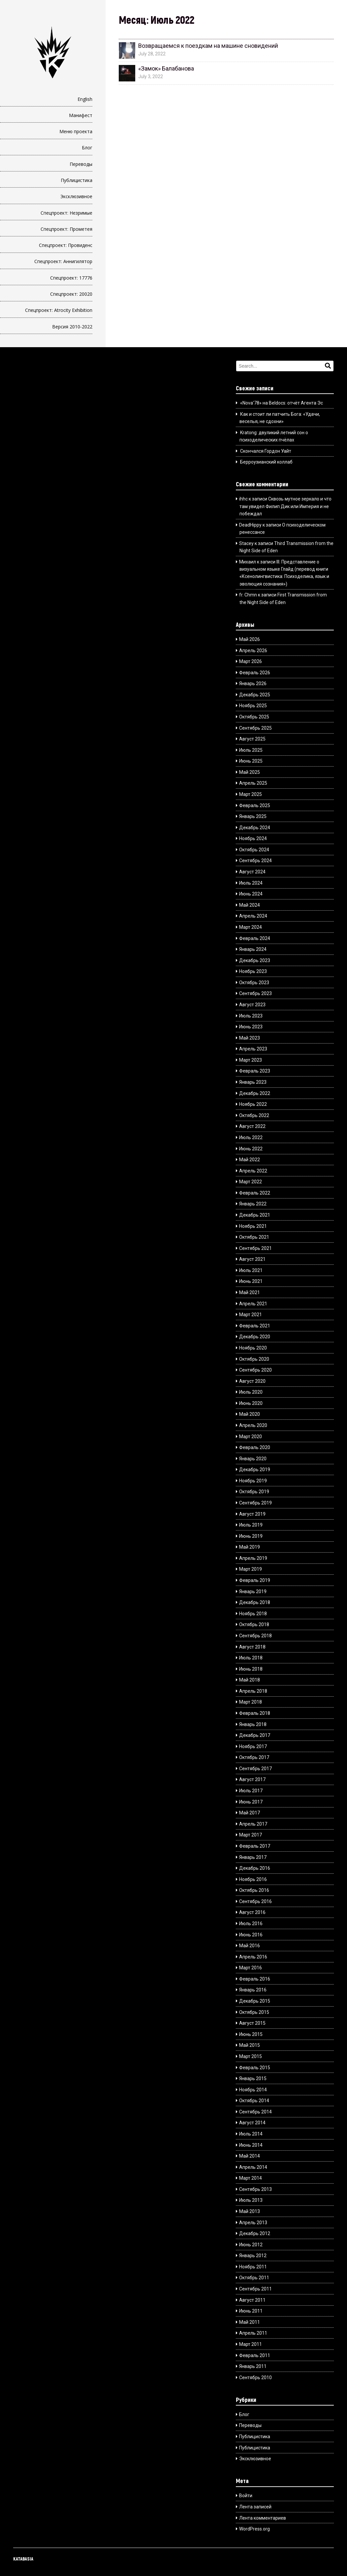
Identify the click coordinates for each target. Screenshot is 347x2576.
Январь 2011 (253, 2366)
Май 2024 (249, 905)
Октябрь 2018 (254, 1624)
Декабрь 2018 (254, 1602)
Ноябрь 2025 (253, 705)
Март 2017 (250, 1834)
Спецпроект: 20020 (71, 294)
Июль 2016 (251, 1923)
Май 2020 (249, 1414)
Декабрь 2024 (254, 827)
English (85, 99)
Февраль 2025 (254, 805)
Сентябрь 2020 (255, 1370)
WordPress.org (254, 2528)
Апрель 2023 (253, 1048)
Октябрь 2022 (254, 1115)
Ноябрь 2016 (253, 1879)
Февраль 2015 (254, 2067)
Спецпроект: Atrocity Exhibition (58, 310)
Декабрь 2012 (254, 2233)
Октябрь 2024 (254, 849)
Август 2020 (252, 1381)
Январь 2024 (253, 949)
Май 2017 (249, 1812)
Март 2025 (250, 794)
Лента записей (255, 2506)
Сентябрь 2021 (255, 1248)
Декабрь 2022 (254, 1093)
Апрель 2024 (253, 916)
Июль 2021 (251, 1270)
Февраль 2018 (254, 1713)
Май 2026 (249, 639)
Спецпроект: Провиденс (65, 245)
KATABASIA (23, 2558)
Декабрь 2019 (254, 1469)
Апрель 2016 (253, 1956)
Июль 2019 (251, 1525)
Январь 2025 (253, 816)
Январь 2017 (253, 1857)
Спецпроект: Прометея (66, 229)
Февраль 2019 (254, 1580)
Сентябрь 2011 (255, 2288)
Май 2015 (249, 2045)
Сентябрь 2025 (255, 728)
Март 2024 (250, 927)
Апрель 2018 (253, 1691)
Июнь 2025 (251, 761)
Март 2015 (250, 2056)
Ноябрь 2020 (253, 1347)
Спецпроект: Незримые (66, 213)
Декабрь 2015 (254, 2001)
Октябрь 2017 (254, 1757)
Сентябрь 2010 (255, 2377)
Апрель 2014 (253, 2167)
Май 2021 (249, 1292)
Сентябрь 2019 (255, 1502)
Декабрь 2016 (254, 1868)
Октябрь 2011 (254, 2277)
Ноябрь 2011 (253, 2266)
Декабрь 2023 (254, 960)
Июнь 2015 (251, 2034)
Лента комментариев (262, 2518)
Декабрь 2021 (254, 1215)
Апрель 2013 (253, 2222)
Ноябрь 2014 (253, 2089)
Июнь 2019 (251, 1536)
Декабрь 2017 (254, 1735)
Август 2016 (252, 1912)
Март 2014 (250, 2178)
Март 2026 (250, 661)
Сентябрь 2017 (255, 1768)
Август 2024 (252, 871)
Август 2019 (252, 1514)
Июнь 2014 (251, 2145)
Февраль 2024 (254, 938)
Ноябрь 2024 (253, 838)
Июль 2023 (251, 1015)
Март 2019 (250, 1569)
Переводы (81, 164)
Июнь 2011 (251, 2311)
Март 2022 (250, 1181)
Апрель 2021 (253, 1303)
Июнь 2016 (251, 1934)
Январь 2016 (253, 1989)
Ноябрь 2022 (253, 1104)
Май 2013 (249, 2211)
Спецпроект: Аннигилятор (63, 261)
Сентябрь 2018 (255, 1635)
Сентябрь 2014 (255, 2111)
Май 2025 (249, 772)
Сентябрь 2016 (255, 1901)
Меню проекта (75, 131)
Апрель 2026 (253, 650)
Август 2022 (252, 1126)
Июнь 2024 (251, 893)
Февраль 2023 (254, 1071)
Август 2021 (252, 1259)
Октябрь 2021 (254, 1237)
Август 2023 (252, 1004)
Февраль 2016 (254, 1979)
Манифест (80, 115)
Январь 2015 (253, 2078)
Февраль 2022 (254, 1193)
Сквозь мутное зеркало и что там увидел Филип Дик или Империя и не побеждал (285, 506)
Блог (87, 147)
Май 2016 (249, 1945)
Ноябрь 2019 (253, 1480)
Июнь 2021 (251, 1281)
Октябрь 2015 (254, 2012)
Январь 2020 (253, 1458)
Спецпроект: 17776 (71, 278)
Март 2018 (250, 1702)
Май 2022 (249, 1159)
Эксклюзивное (76, 196)
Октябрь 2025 (254, 716)
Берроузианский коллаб (266, 462)
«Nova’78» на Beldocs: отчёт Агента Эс (281, 403)
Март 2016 (250, 1967)
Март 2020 (250, 1436)
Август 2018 (252, 1647)
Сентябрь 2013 (255, 2189)
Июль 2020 (251, 1392)
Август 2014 (252, 2122)
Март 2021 (250, 1314)
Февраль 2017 (254, 1846)
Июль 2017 (251, 1790)
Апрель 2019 (253, 1558)
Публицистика (76, 180)
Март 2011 (250, 2344)
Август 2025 (252, 739)
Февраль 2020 (254, 1447)
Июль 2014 (251, 2134)
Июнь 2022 (251, 1148)
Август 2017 (252, 1779)
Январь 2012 (253, 2255)
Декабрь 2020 (254, 1336)
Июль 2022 (251, 1137)
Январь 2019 (253, 1591)
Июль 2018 (251, 1657)
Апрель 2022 (253, 1170)
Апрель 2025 (253, 783)
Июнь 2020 (251, 1403)
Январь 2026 (253, 683)
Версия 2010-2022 (72, 326)
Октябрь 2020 (254, 1359)
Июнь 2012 (251, 2244)
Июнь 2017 (251, 1801)
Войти (245, 2495)
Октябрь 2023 (254, 982)
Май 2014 (249, 2156)
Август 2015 (252, 2023)
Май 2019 (249, 1547)
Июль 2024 (251, 883)
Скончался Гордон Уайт (265, 451)
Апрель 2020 (253, 1425)
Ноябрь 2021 (253, 1226)
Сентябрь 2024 (255, 860)
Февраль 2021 (254, 1325)
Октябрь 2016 (254, 1890)
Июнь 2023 (251, 1026)
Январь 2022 (253, 1203)
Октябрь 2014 (254, 2100)
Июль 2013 (251, 2200)
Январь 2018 (253, 1724)
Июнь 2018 (251, 1669)
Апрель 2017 (253, 1824)
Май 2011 (249, 2322)
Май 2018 (249, 1679)
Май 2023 (249, 1038)
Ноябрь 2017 (253, 1746)
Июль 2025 (251, 750)
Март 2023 (250, 1060)
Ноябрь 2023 (253, 971)
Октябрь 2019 (254, 1491)
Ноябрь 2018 (253, 1613)
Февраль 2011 (254, 2355)
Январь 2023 (253, 1082)
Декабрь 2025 (254, 694)
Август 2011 (252, 2300)
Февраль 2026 (254, 672)
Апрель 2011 (253, 2333)
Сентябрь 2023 (255, 993)
